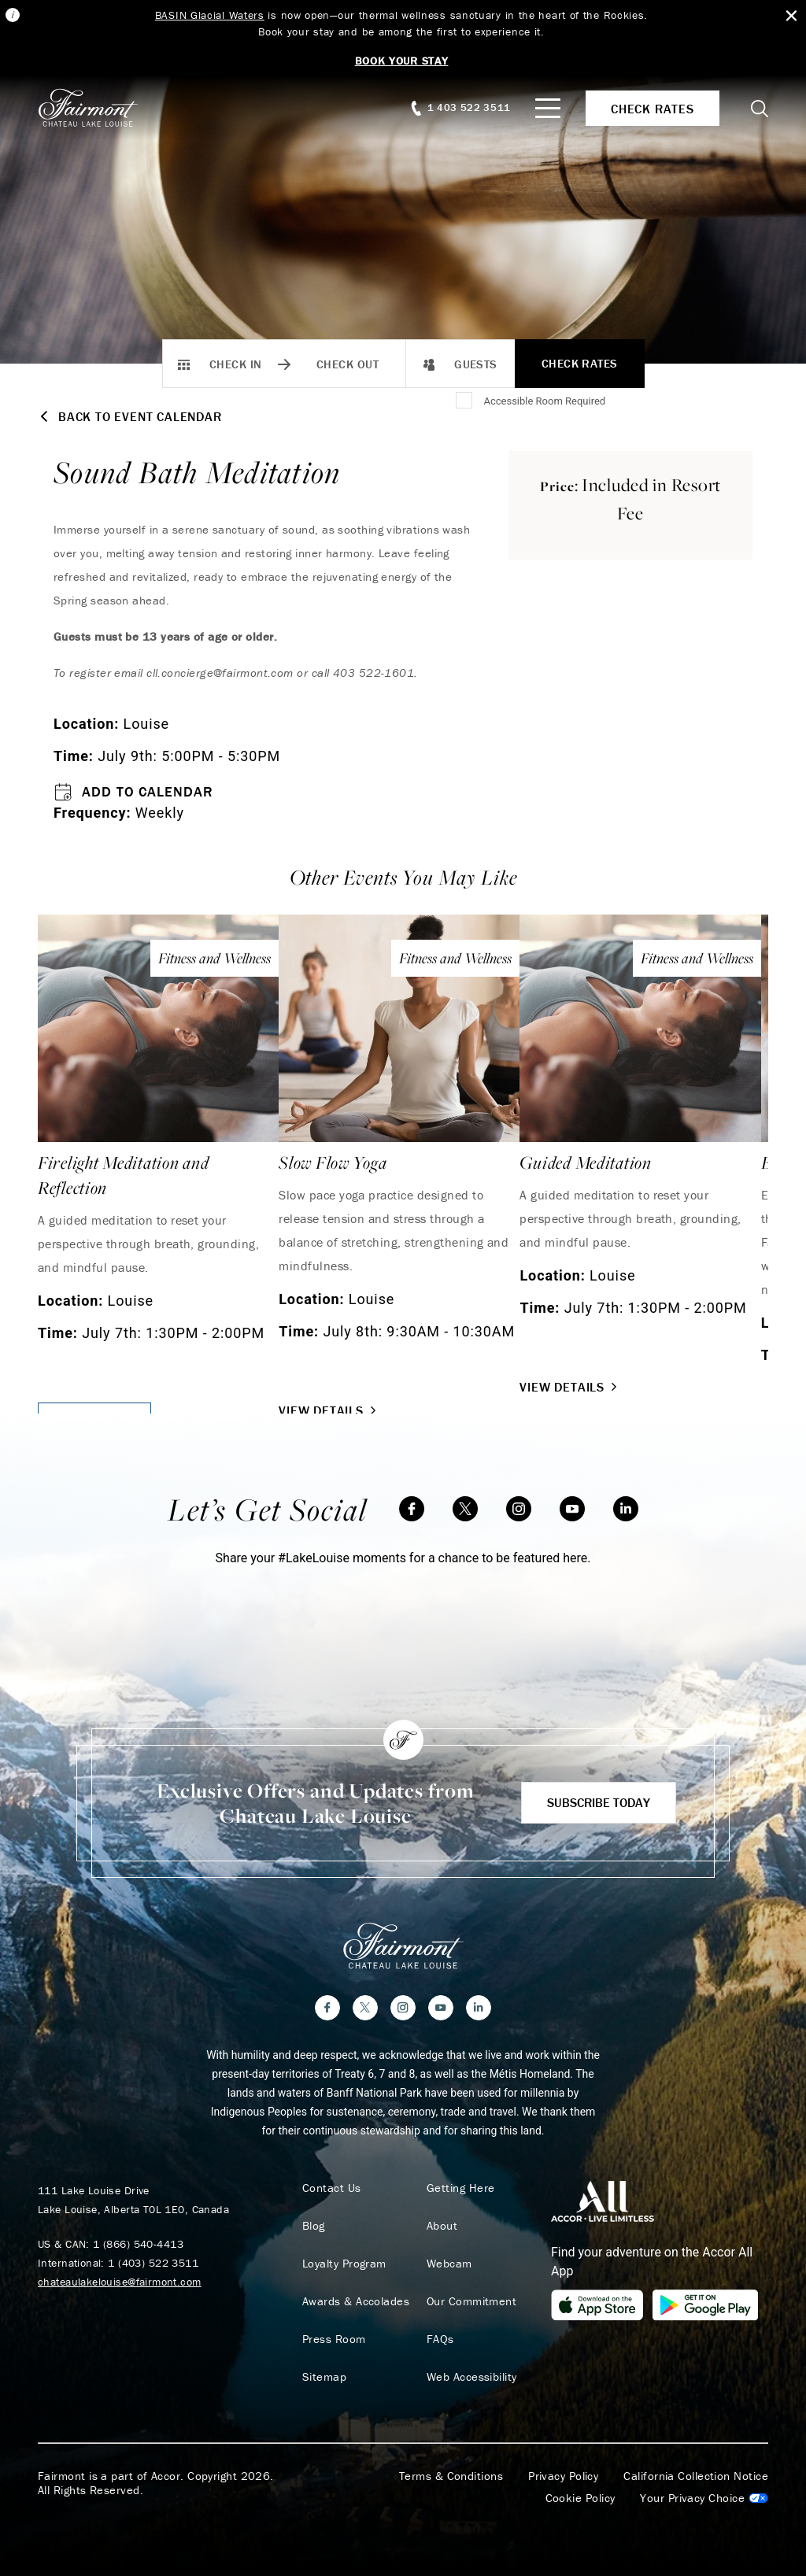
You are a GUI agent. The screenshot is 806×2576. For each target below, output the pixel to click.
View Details (329, 1410)
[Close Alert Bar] (791, 16)
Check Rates (580, 363)
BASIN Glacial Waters (209, 15)
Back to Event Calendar (130, 416)
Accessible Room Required (544, 401)
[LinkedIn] (625, 1508)
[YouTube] (572, 1508)
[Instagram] (518, 1508)
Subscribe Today (598, 1802)
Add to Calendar (133, 791)
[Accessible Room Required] (465, 401)
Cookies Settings (704, 2498)
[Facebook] (411, 1508)
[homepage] (96, 108)
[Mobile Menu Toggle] (547, 108)
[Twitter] (465, 1508)
